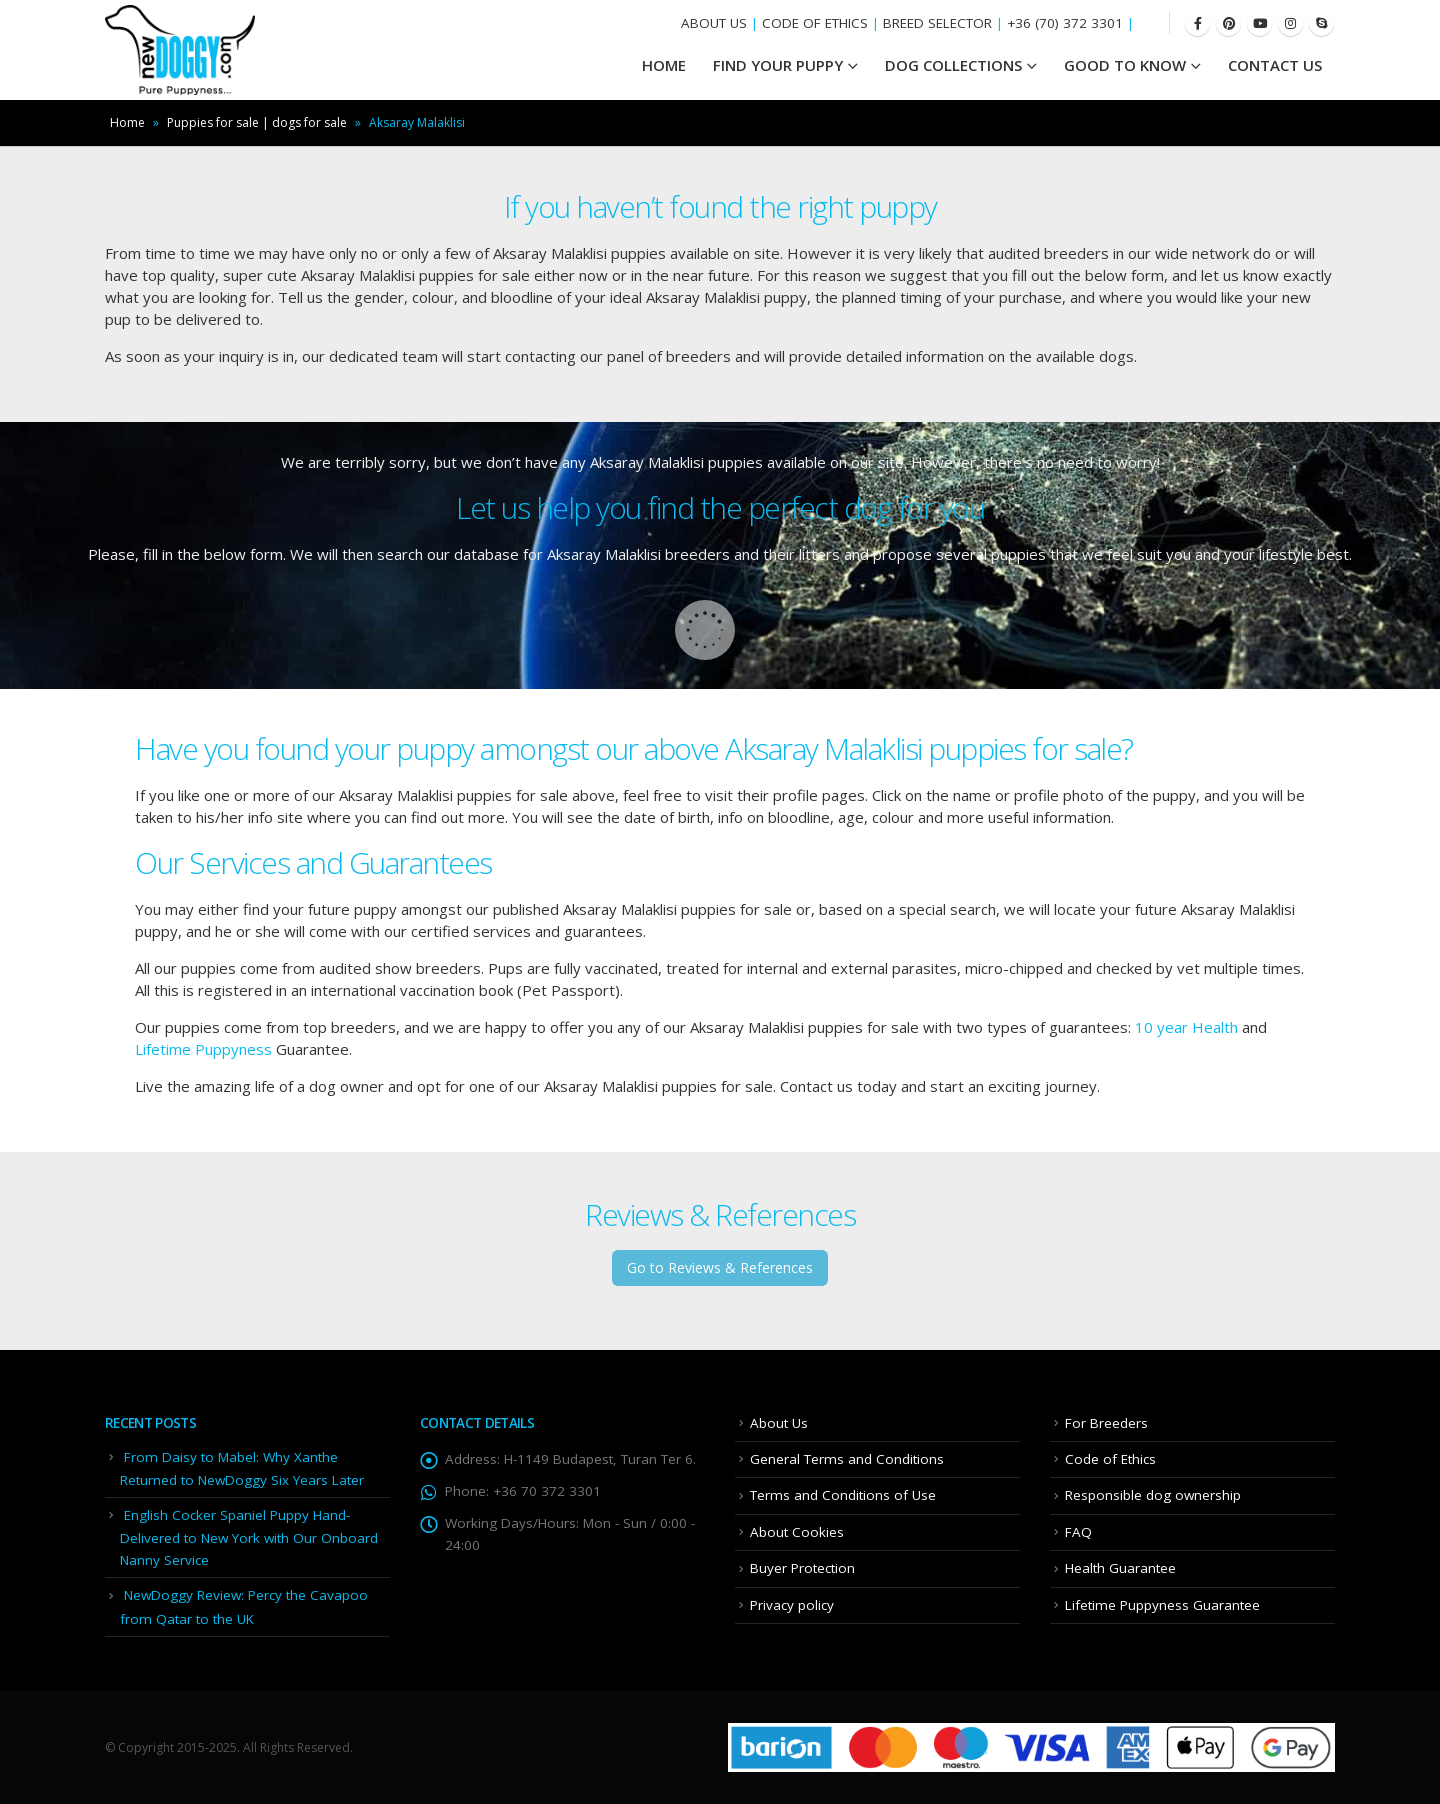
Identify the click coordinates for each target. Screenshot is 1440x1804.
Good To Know (1125, 65)
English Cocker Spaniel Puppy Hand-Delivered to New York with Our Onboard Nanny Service (249, 1537)
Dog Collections (953, 65)
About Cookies (797, 1532)
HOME (664, 65)
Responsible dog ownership (1153, 1495)
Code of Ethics (1110, 1459)
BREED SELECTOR (937, 23)
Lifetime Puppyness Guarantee (1162, 1605)
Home (127, 122)
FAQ (1078, 1532)
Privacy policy (792, 1605)
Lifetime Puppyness (203, 1049)
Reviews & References (720, 1214)
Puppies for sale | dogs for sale (257, 122)
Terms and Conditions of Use (843, 1495)
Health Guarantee (1120, 1568)
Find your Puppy (778, 65)
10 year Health (1186, 1027)
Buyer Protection (802, 1568)
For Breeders (1106, 1423)
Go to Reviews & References (720, 1267)
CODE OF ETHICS (815, 23)
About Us (779, 1423)
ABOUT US (714, 23)
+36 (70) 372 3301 (1065, 23)
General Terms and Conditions (847, 1459)
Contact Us (1275, 65)
